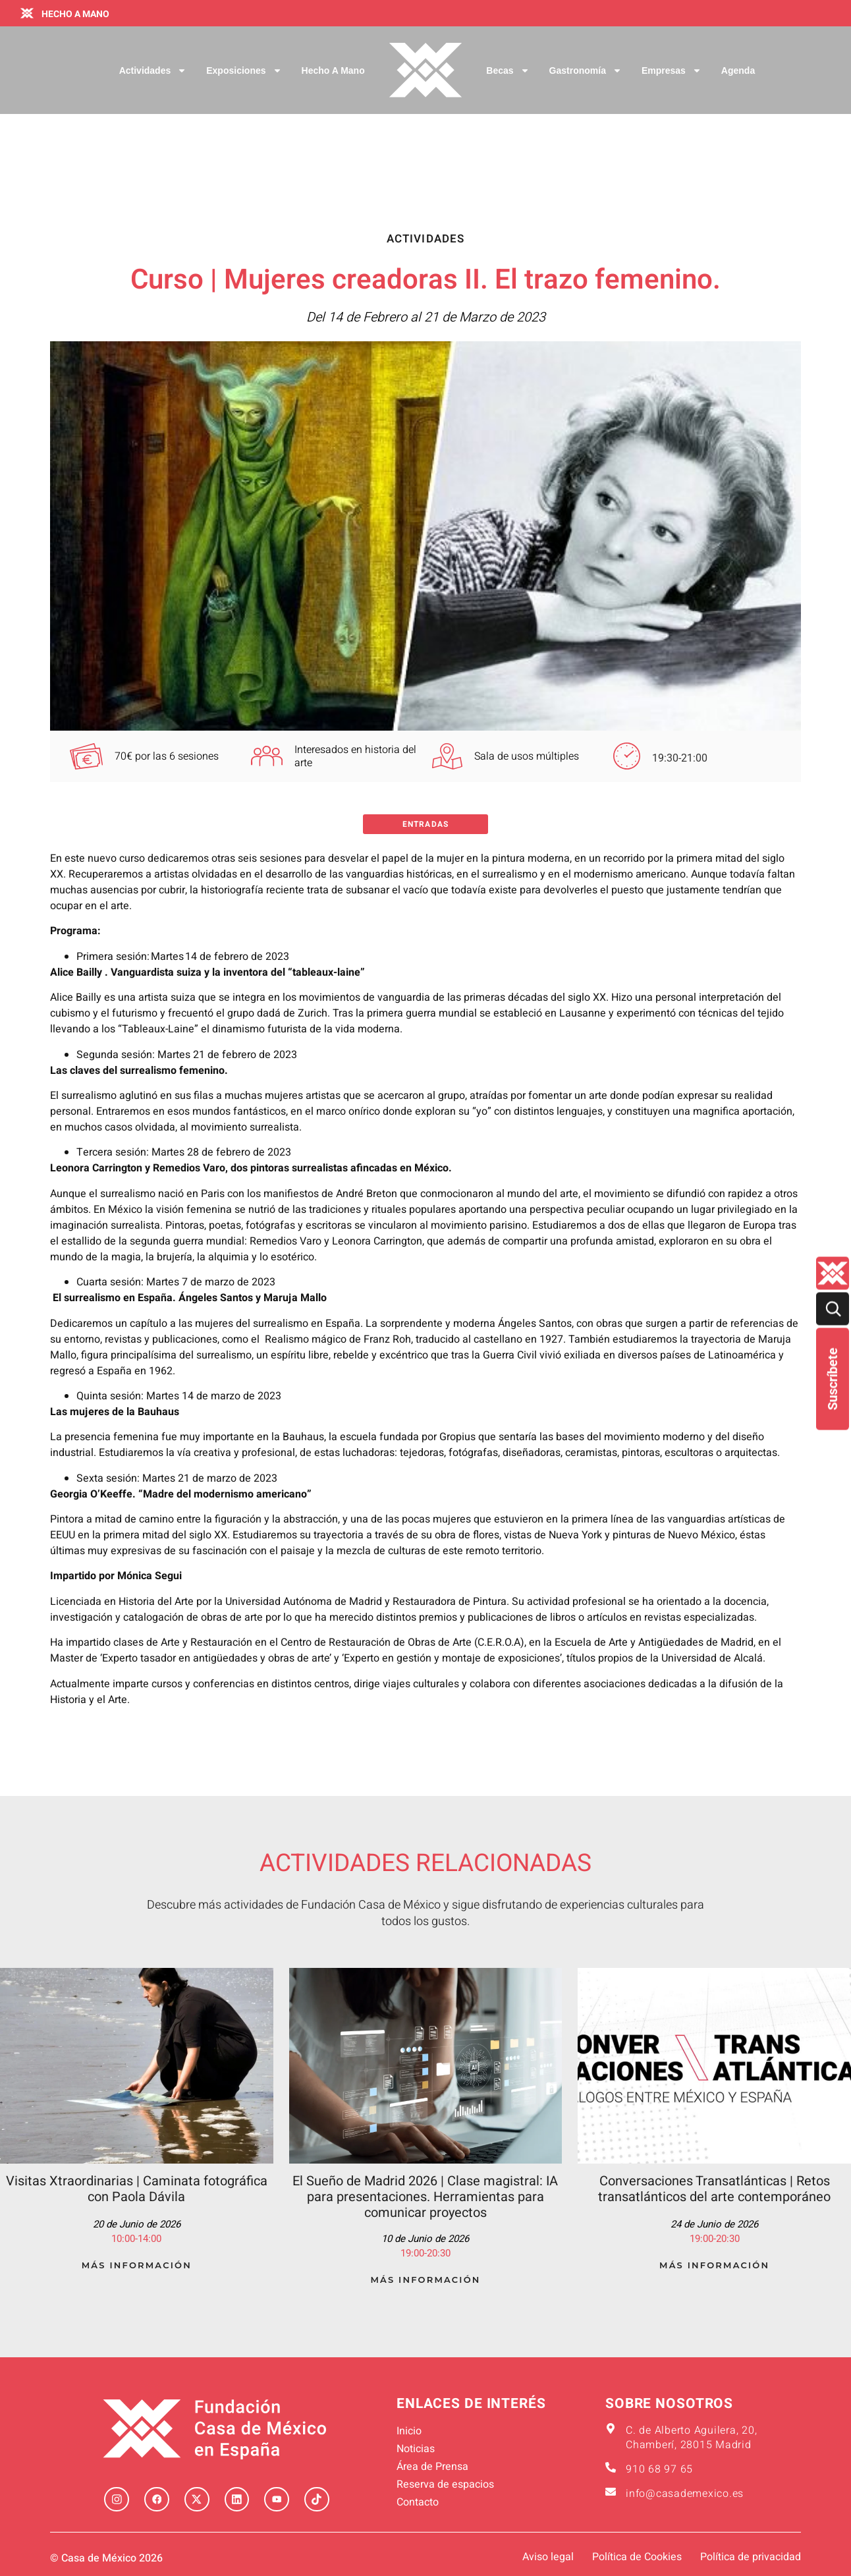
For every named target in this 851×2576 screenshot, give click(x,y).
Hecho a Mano (333, 70)
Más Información (137, 2265)
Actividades (153, 70)
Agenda (738, 70)
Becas (507, 70)
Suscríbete (832, 1379)
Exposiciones (243, 70)
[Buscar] (832, 1309)
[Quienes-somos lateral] (832, 1273)
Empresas (671, 70)
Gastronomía (585, 70)
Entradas (425, 824)
